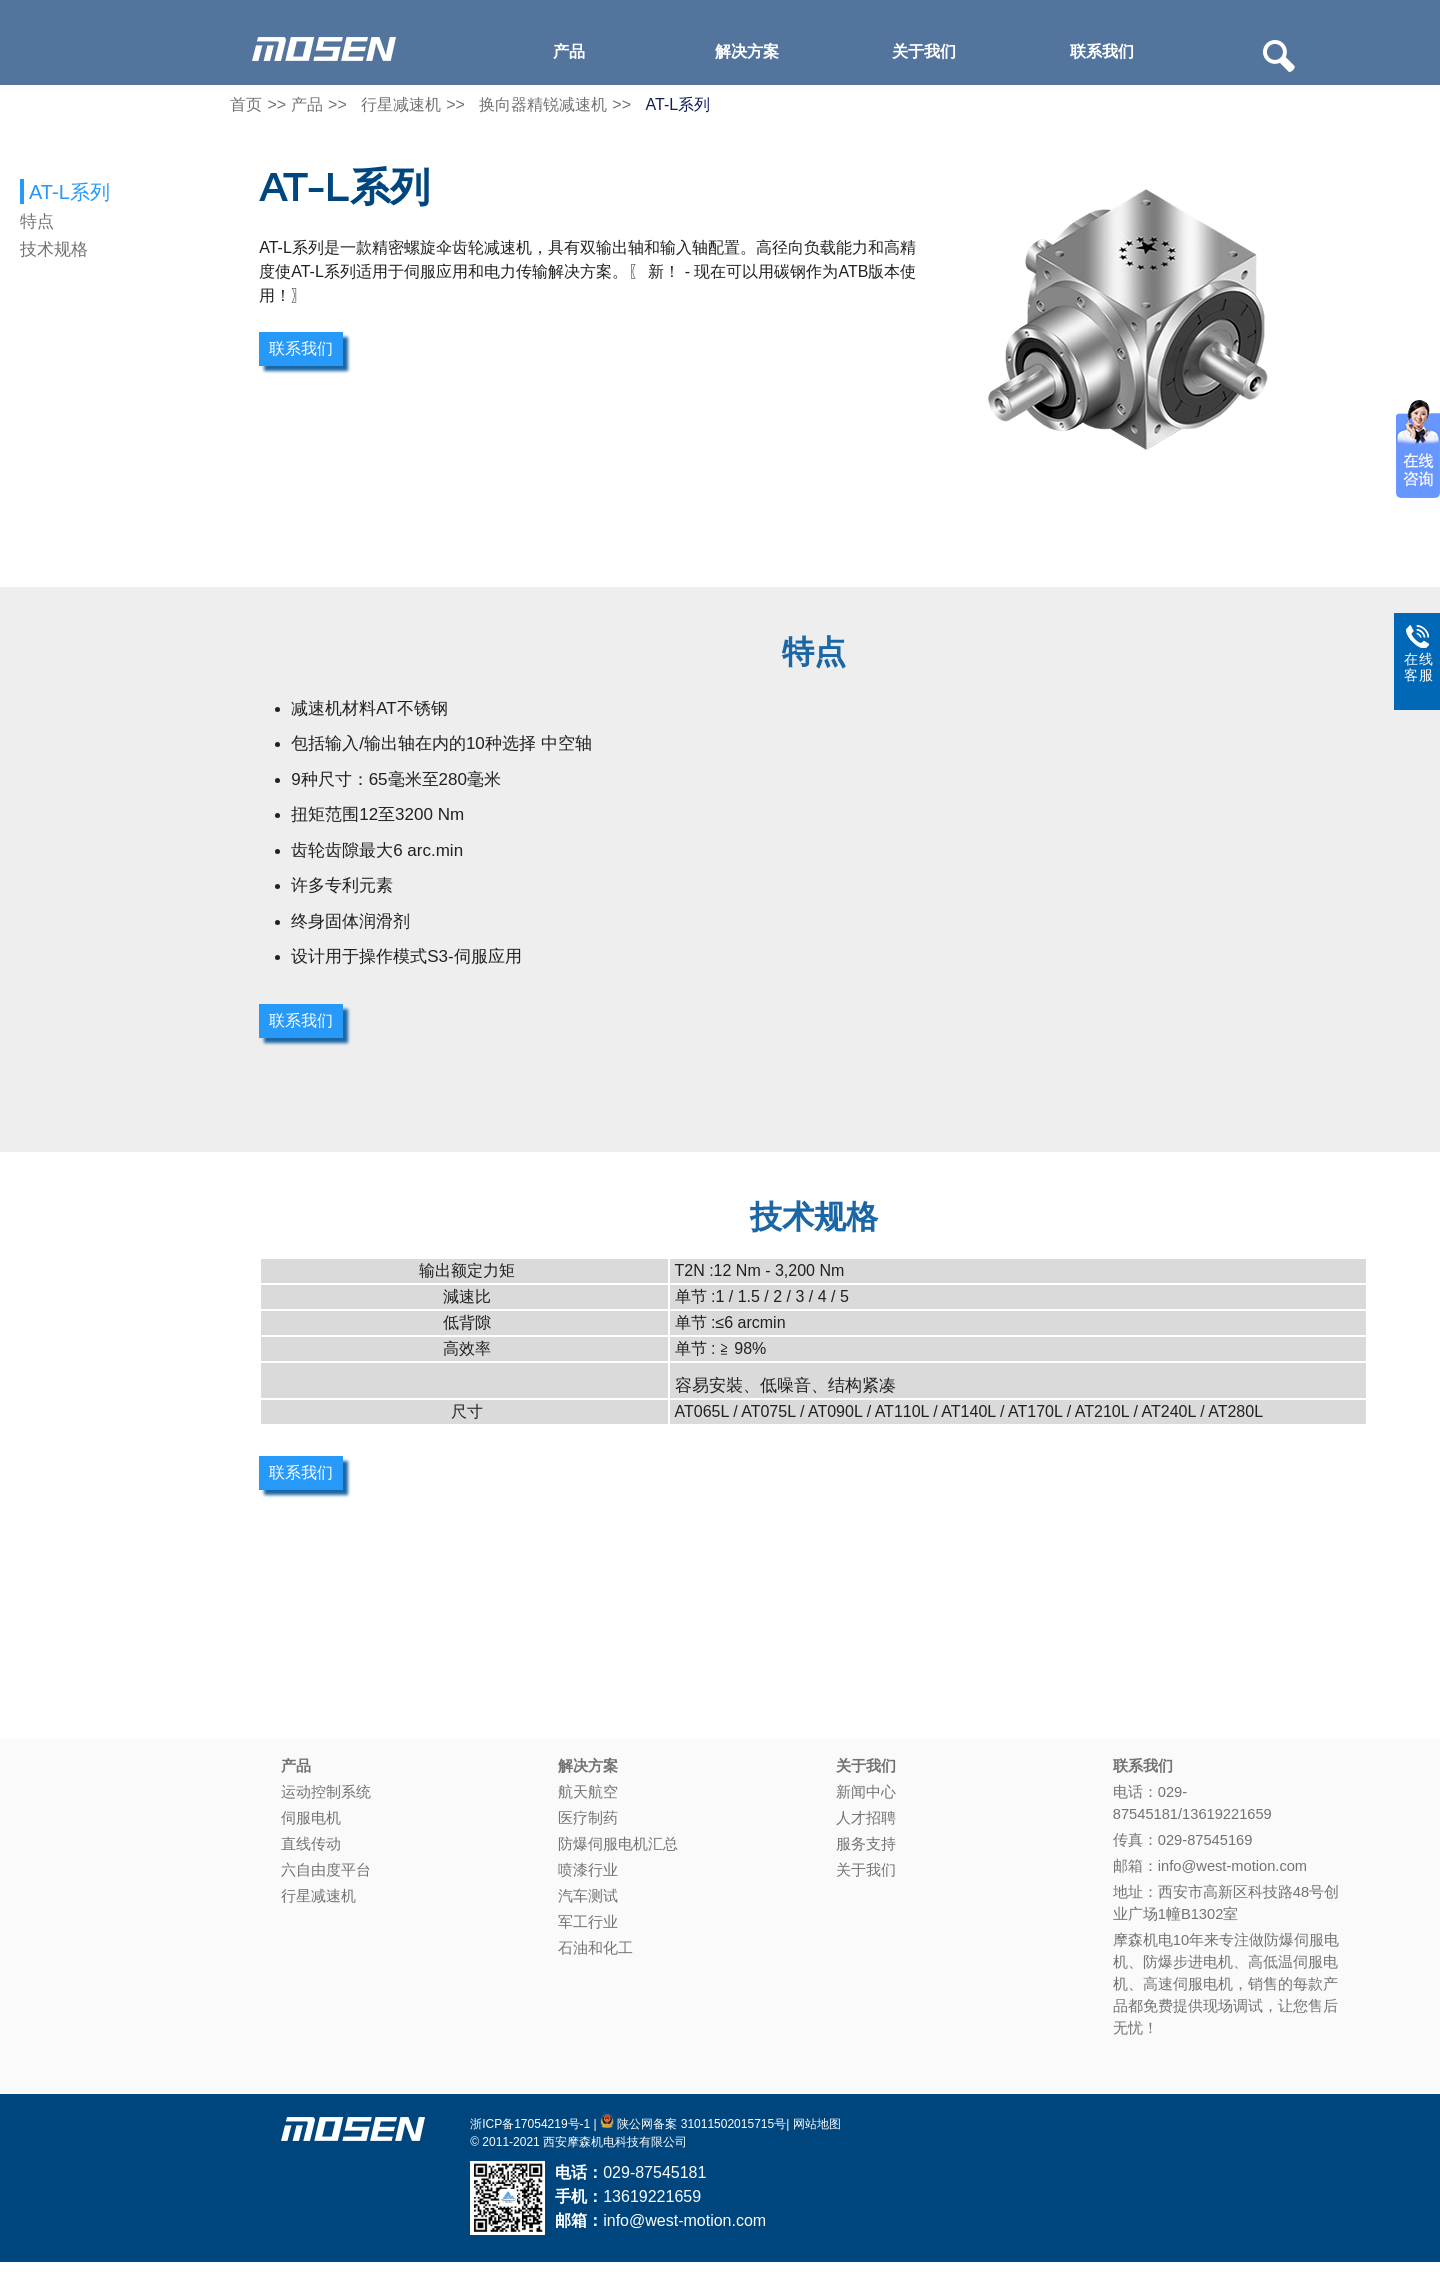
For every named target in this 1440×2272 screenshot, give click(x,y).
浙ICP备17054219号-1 (530, 2133)
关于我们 (924, 51)
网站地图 (817, 2133)
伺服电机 (311, 1827)
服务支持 (866, 1853)
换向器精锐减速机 (543, 113)
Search (1279, 56)
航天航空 (588, 1802)
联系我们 (1102, 51)
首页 (246, 113)
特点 (37, 221)
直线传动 (311, 1853)
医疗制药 (588, 1827)
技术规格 (54, 249)
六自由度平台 (326, 1879)
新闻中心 (866, 1802)
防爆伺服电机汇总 (618, 1853)
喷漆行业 (588, 1879)
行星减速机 (401, 113)
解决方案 (747, 51)
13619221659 (652, 2205)
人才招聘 (866, 1827)
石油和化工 (595, 1957)
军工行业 (588, 1931)
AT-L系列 (678, 113)
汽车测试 (588, 1905)
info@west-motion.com (684, 2229)
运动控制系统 (326, 1802)
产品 (569, 51)
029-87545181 (654, 2181)
